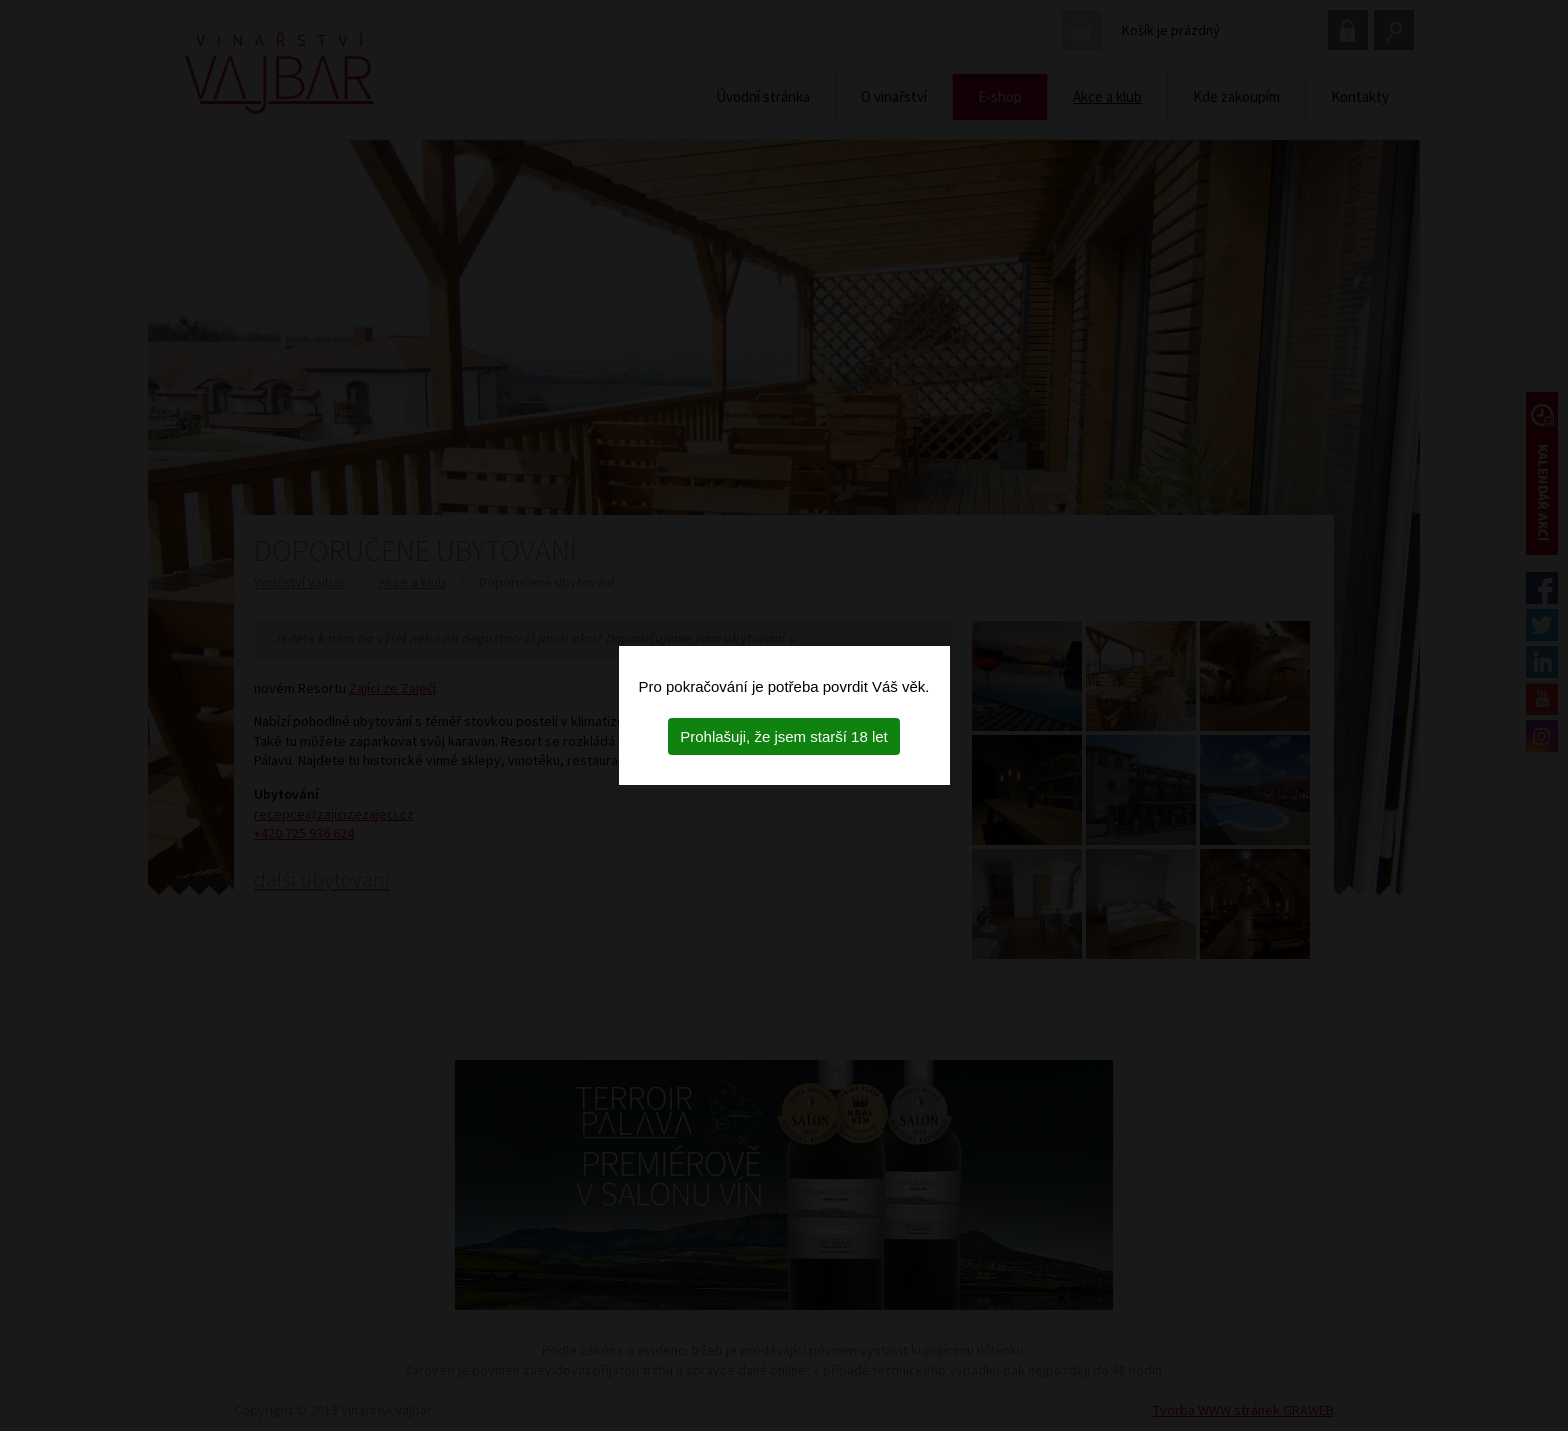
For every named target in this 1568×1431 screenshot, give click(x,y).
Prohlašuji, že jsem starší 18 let (784, 736)
